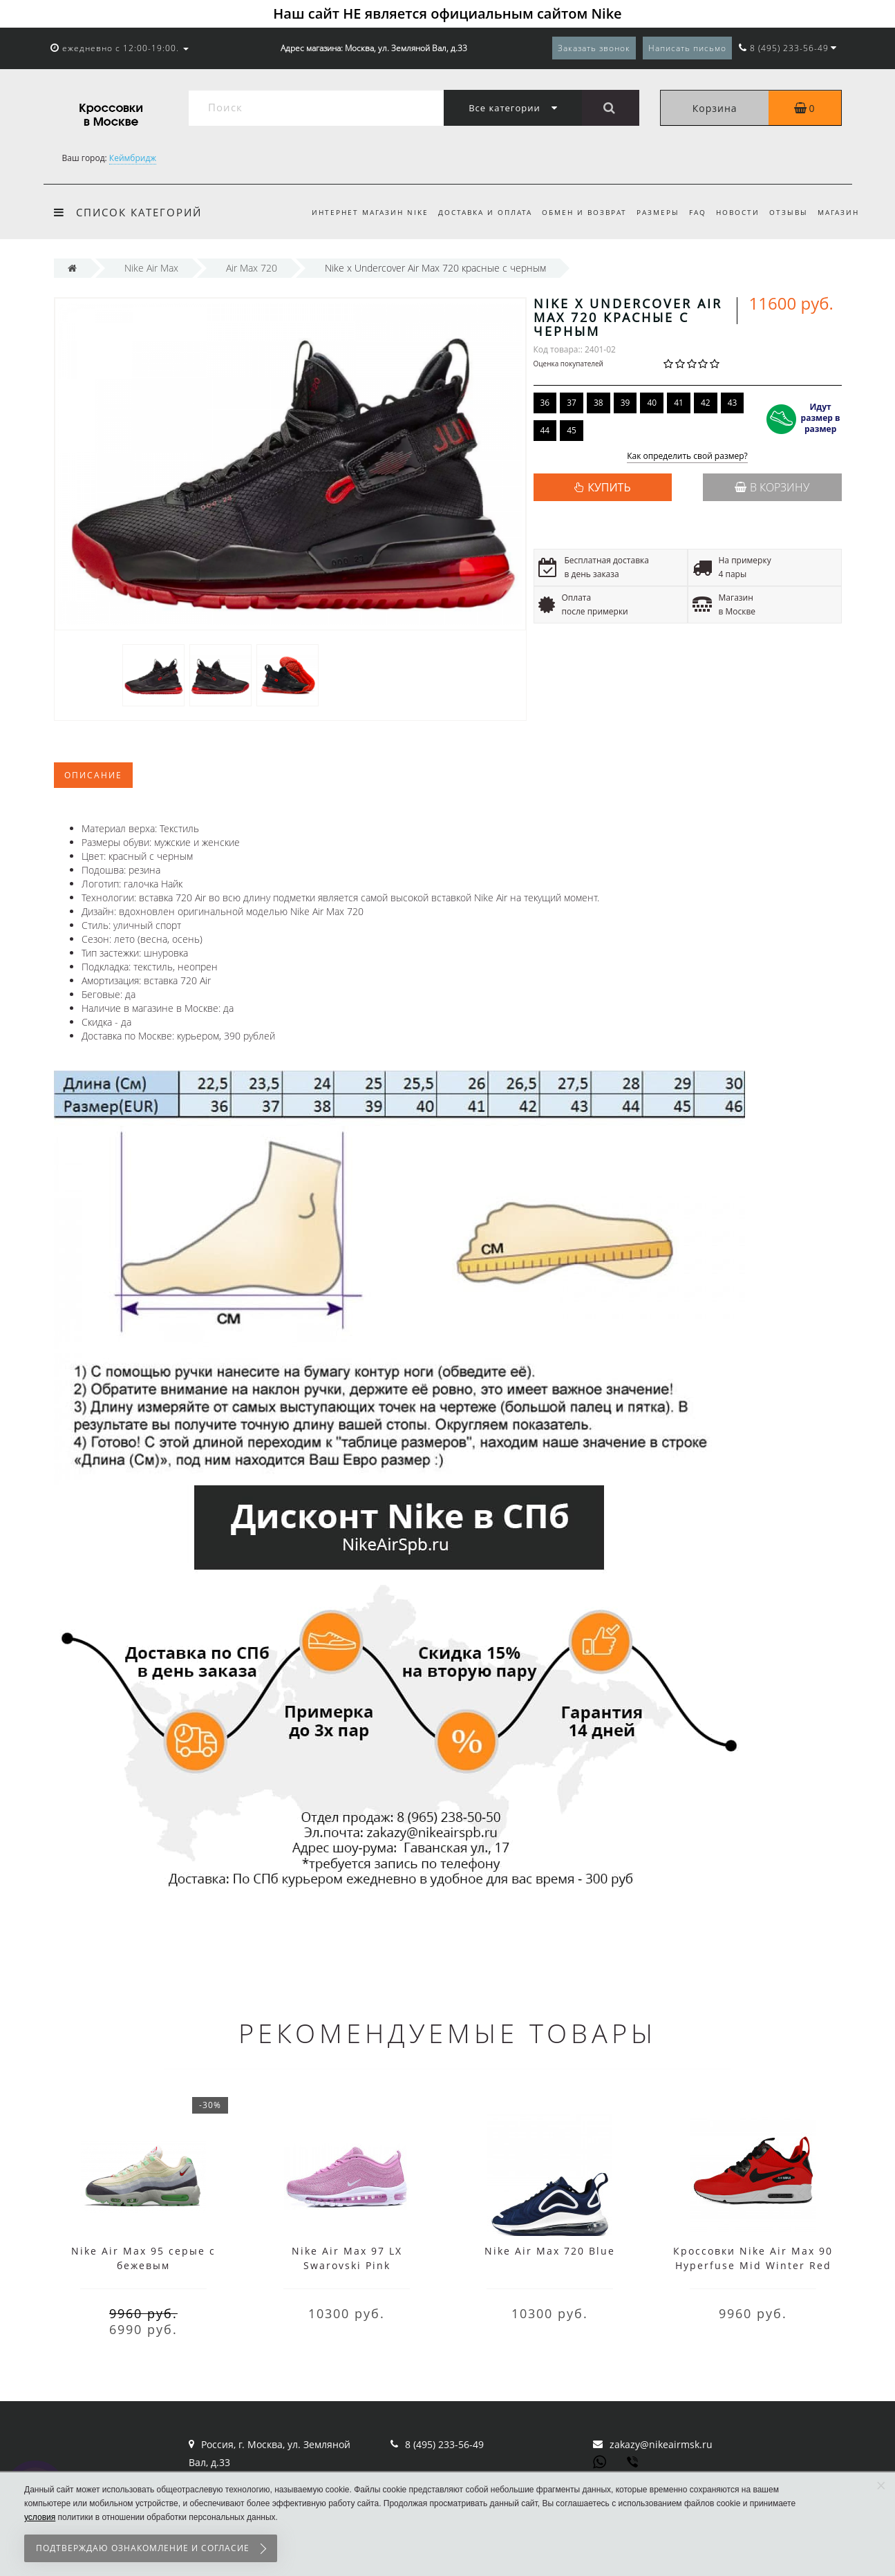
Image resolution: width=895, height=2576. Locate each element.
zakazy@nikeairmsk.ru (661, 2444)
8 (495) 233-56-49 (444, 2444)
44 (545, 430)
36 (545, 402)
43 (732, 402)
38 (598, 402)
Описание (93, 775)
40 (652, 402)
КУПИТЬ (608, 487)
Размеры (649, 212)
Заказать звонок (594, 48)
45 (571, 430)
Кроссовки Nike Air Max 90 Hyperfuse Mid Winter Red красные (753, 2265)
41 (679, 402)
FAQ (691, 212)
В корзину (772, 487)
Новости (733, 212)
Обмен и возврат (573, 212)
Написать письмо (687, 48)
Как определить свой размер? (687, 456)
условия (39, 2517)
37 (571, 402)
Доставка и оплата (472, 212)
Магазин (838, 212)
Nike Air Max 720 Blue (549, 2250)
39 (625, 402)
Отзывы (786, 212)
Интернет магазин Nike (354, 212)
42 (705, 402)
